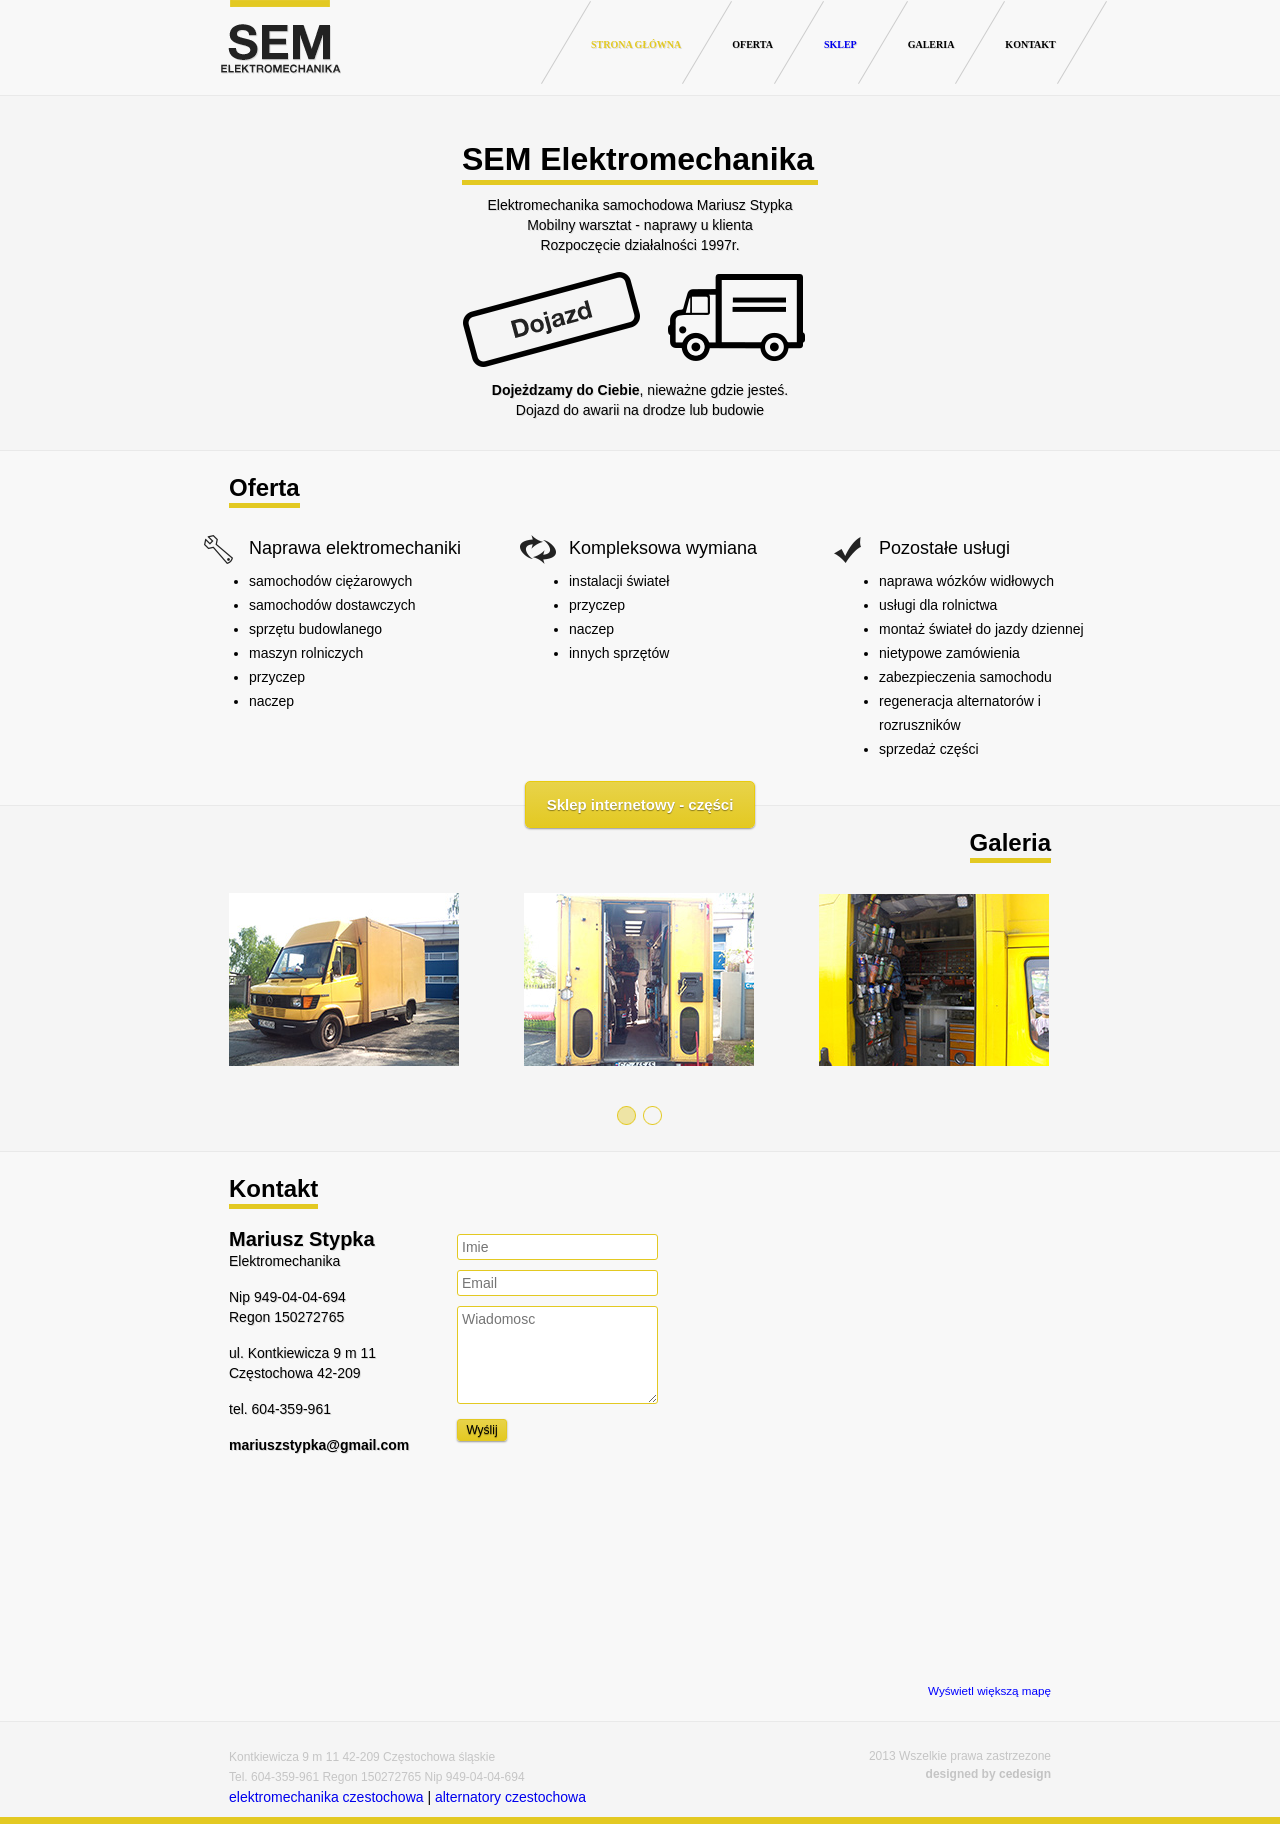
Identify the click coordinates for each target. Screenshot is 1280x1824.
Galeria (931, 44)
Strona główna (636, 44)
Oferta (752, 44)
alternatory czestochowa (510, 1797)
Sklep (840, 44)
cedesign (1025, 1774)
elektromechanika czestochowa (326, 1797)
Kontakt (1030, 44)
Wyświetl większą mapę (989, 1690)
